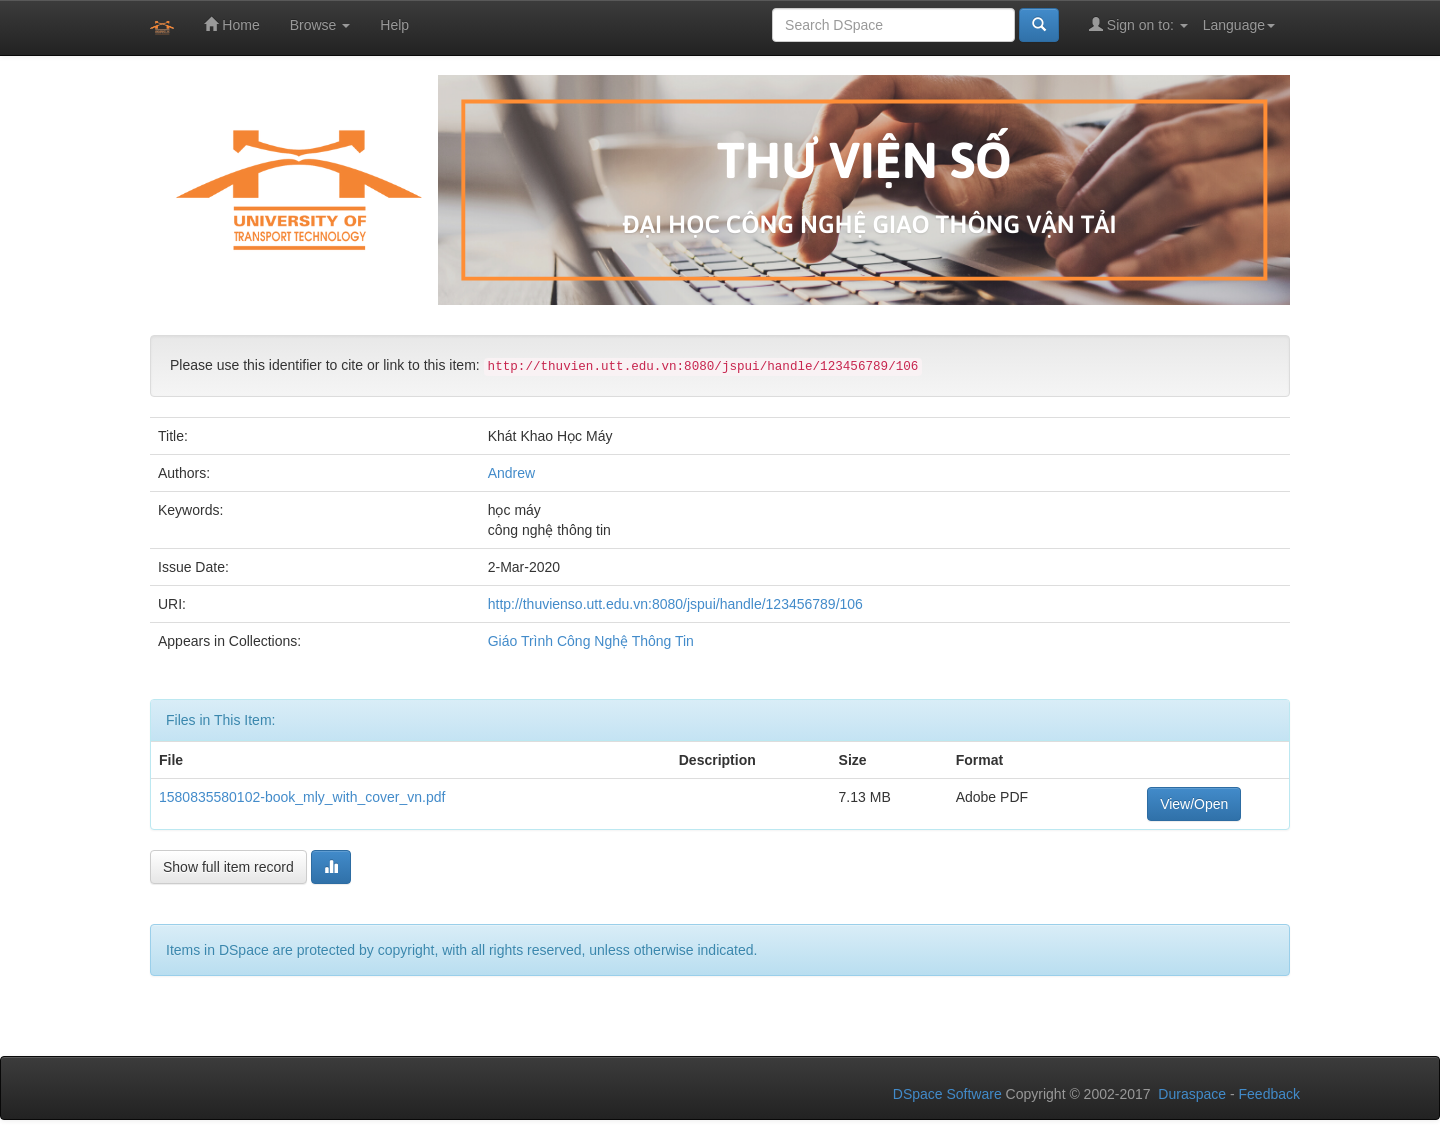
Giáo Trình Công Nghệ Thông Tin (591, 641)
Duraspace (1192, 1094)
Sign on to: (1138, 24)
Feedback (1269, 1094)
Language (1239, 25)
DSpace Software (947, 1094)
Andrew (511, 473)
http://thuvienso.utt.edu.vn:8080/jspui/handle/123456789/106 (675, 604)
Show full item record (228, 867)
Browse (320, 25)
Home (231, 24)
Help (394, 25)
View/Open (1194, 804)
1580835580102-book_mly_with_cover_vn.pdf (302, 797)
